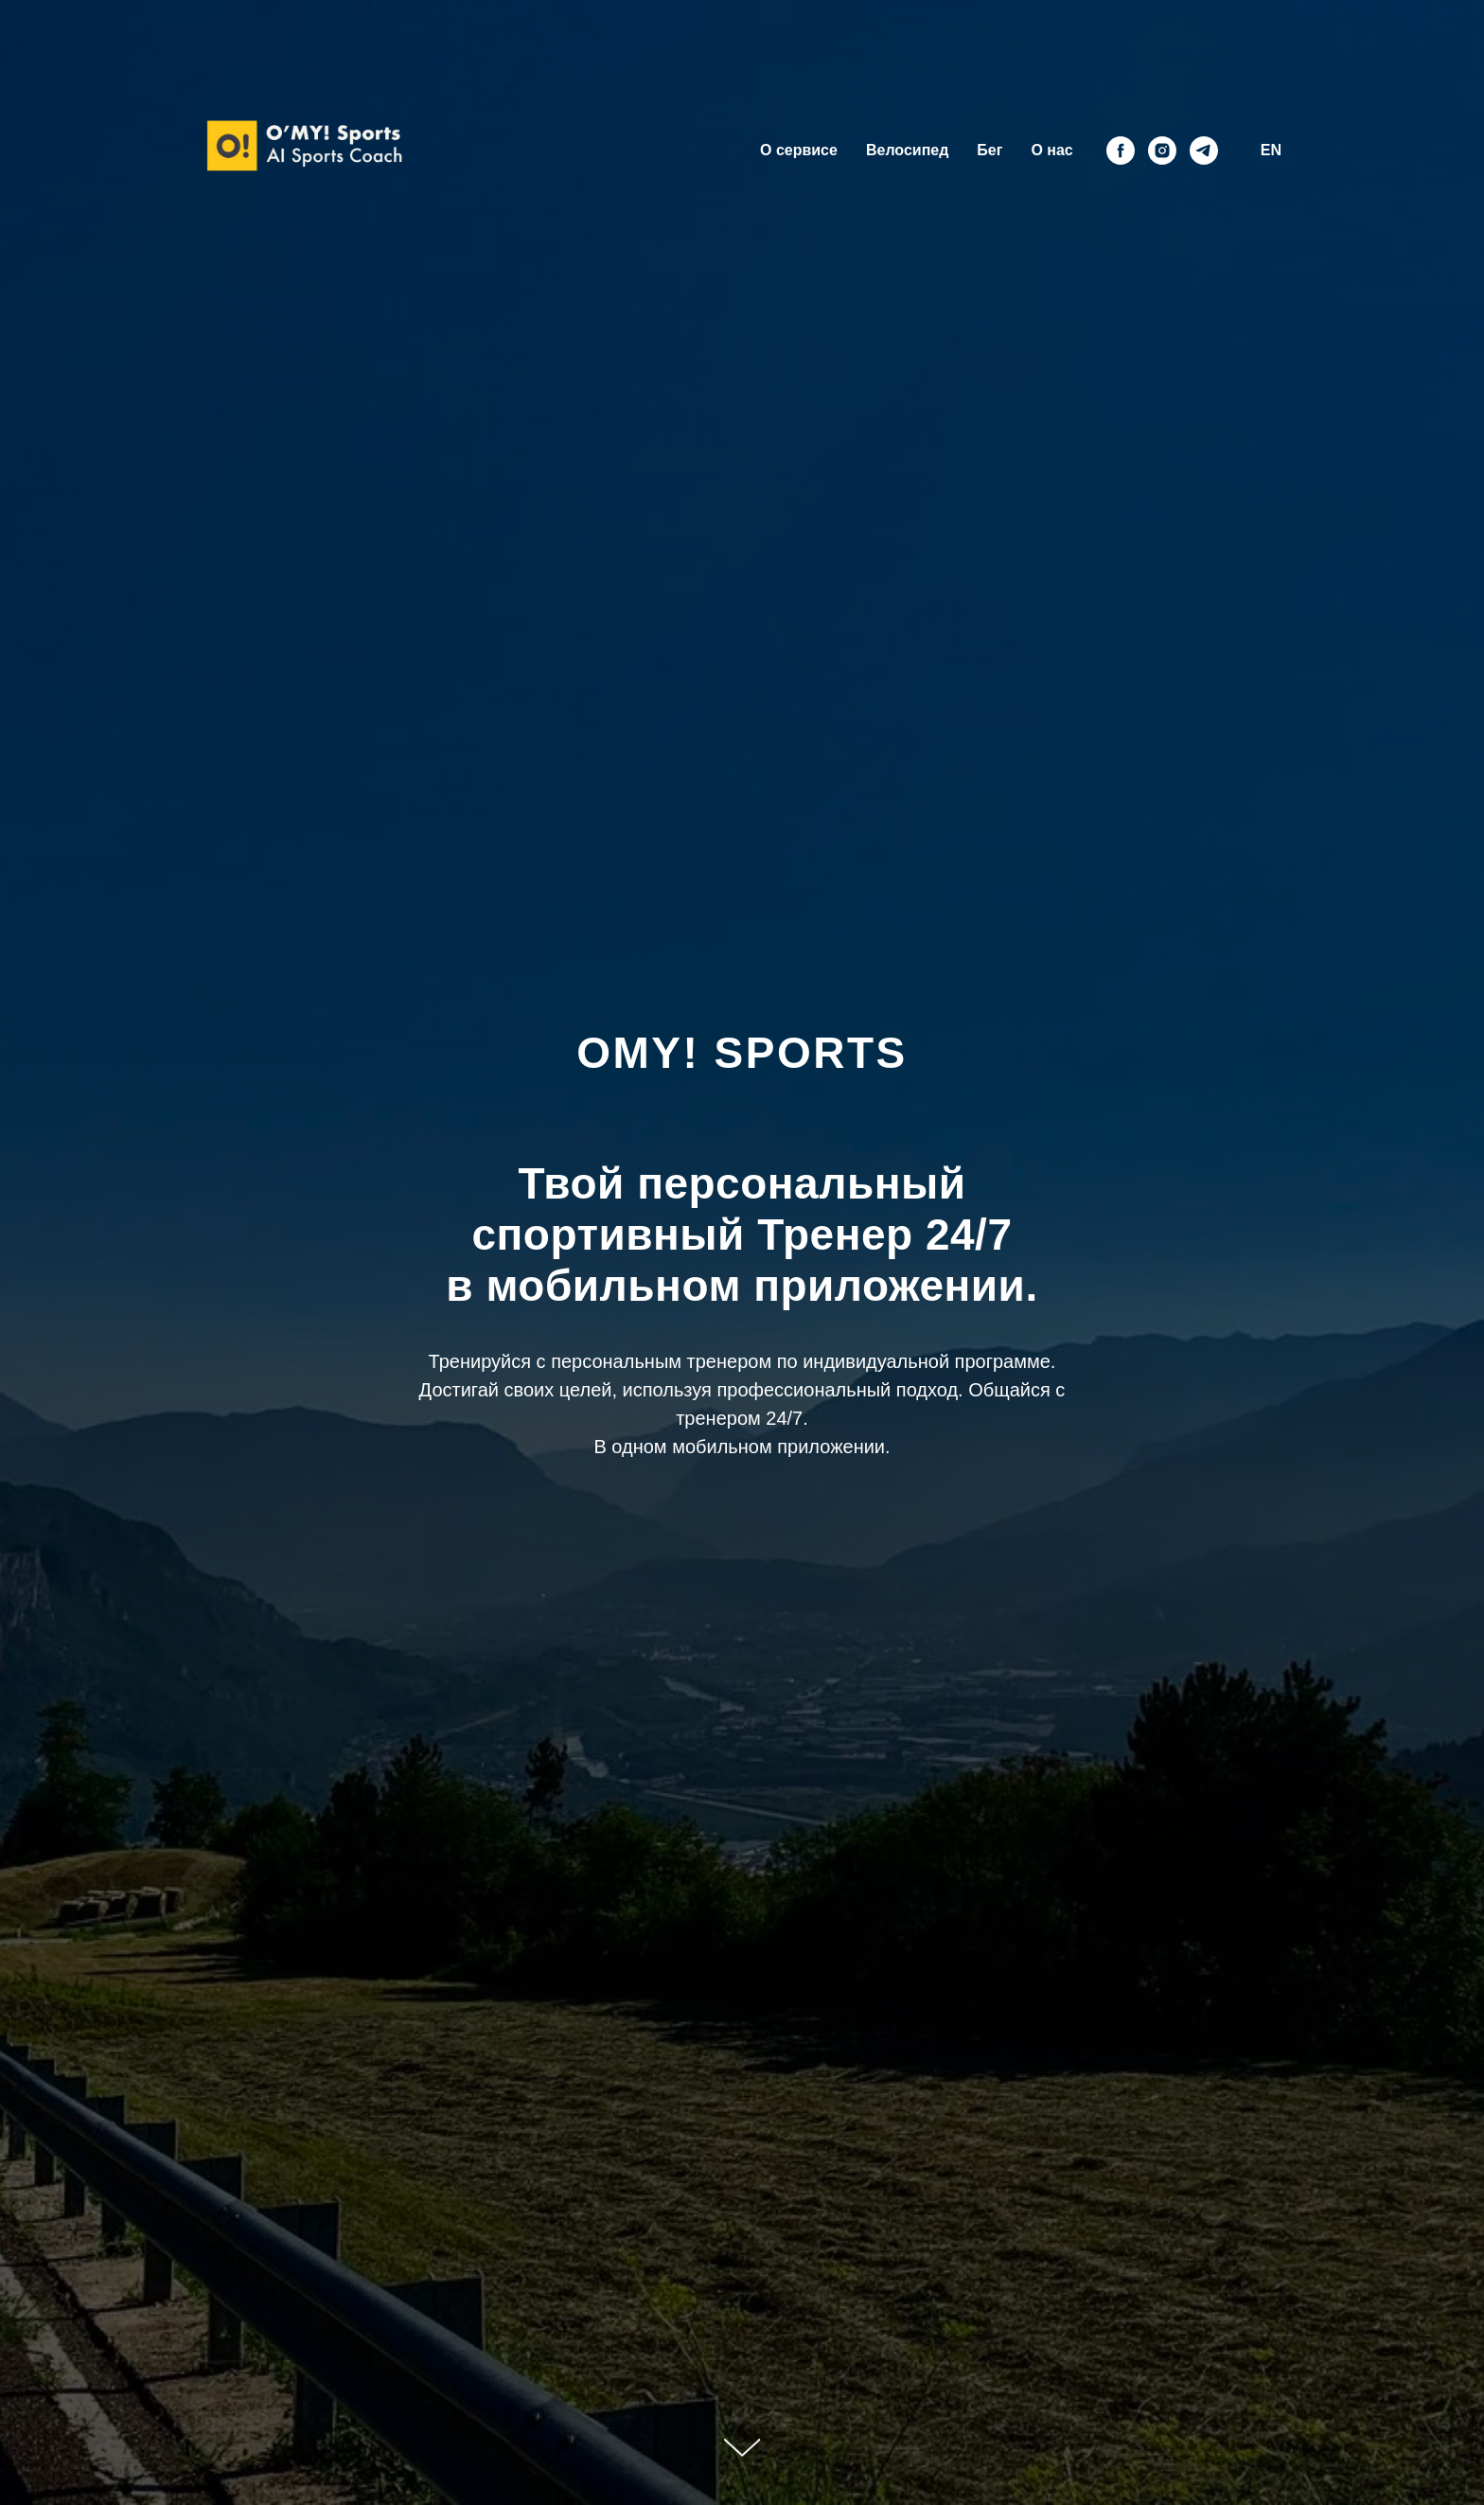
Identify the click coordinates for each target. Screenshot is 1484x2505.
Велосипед (907, 150)
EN (1271, 150)
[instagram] (1162, 150)
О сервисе (799, 150)
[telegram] (1204, 150)
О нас (1051, 150)
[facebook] (1120, 150)
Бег (989, 150)
